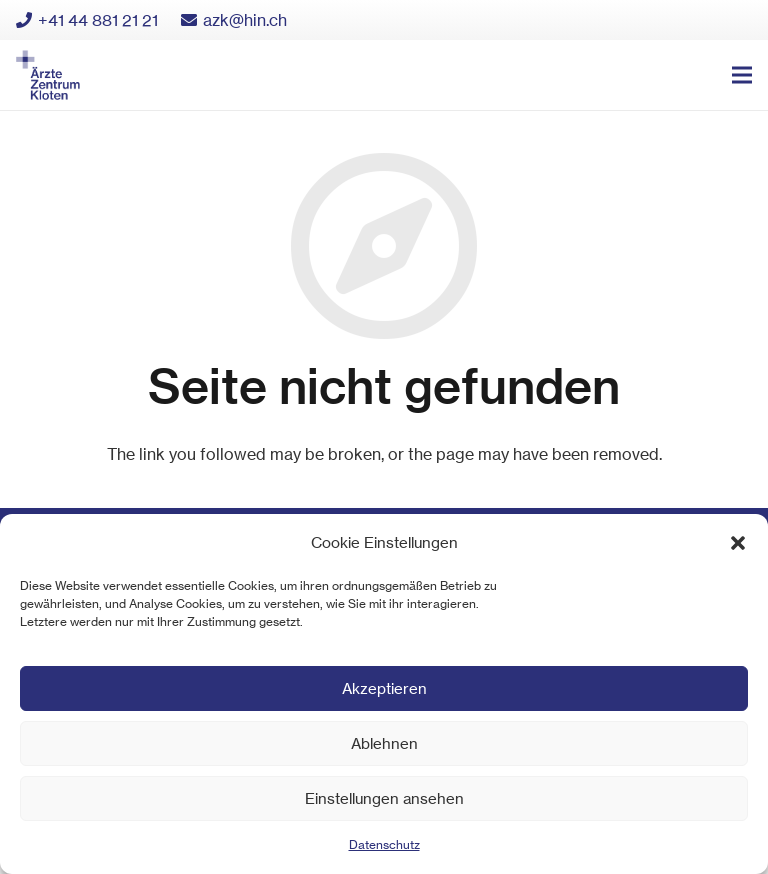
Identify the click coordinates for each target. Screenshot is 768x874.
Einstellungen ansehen (384, 798)
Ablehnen (384, 743)
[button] (738, 543)
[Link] (48, 75)
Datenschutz (384, 844)
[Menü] (742, 75)
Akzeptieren (384, 688)
